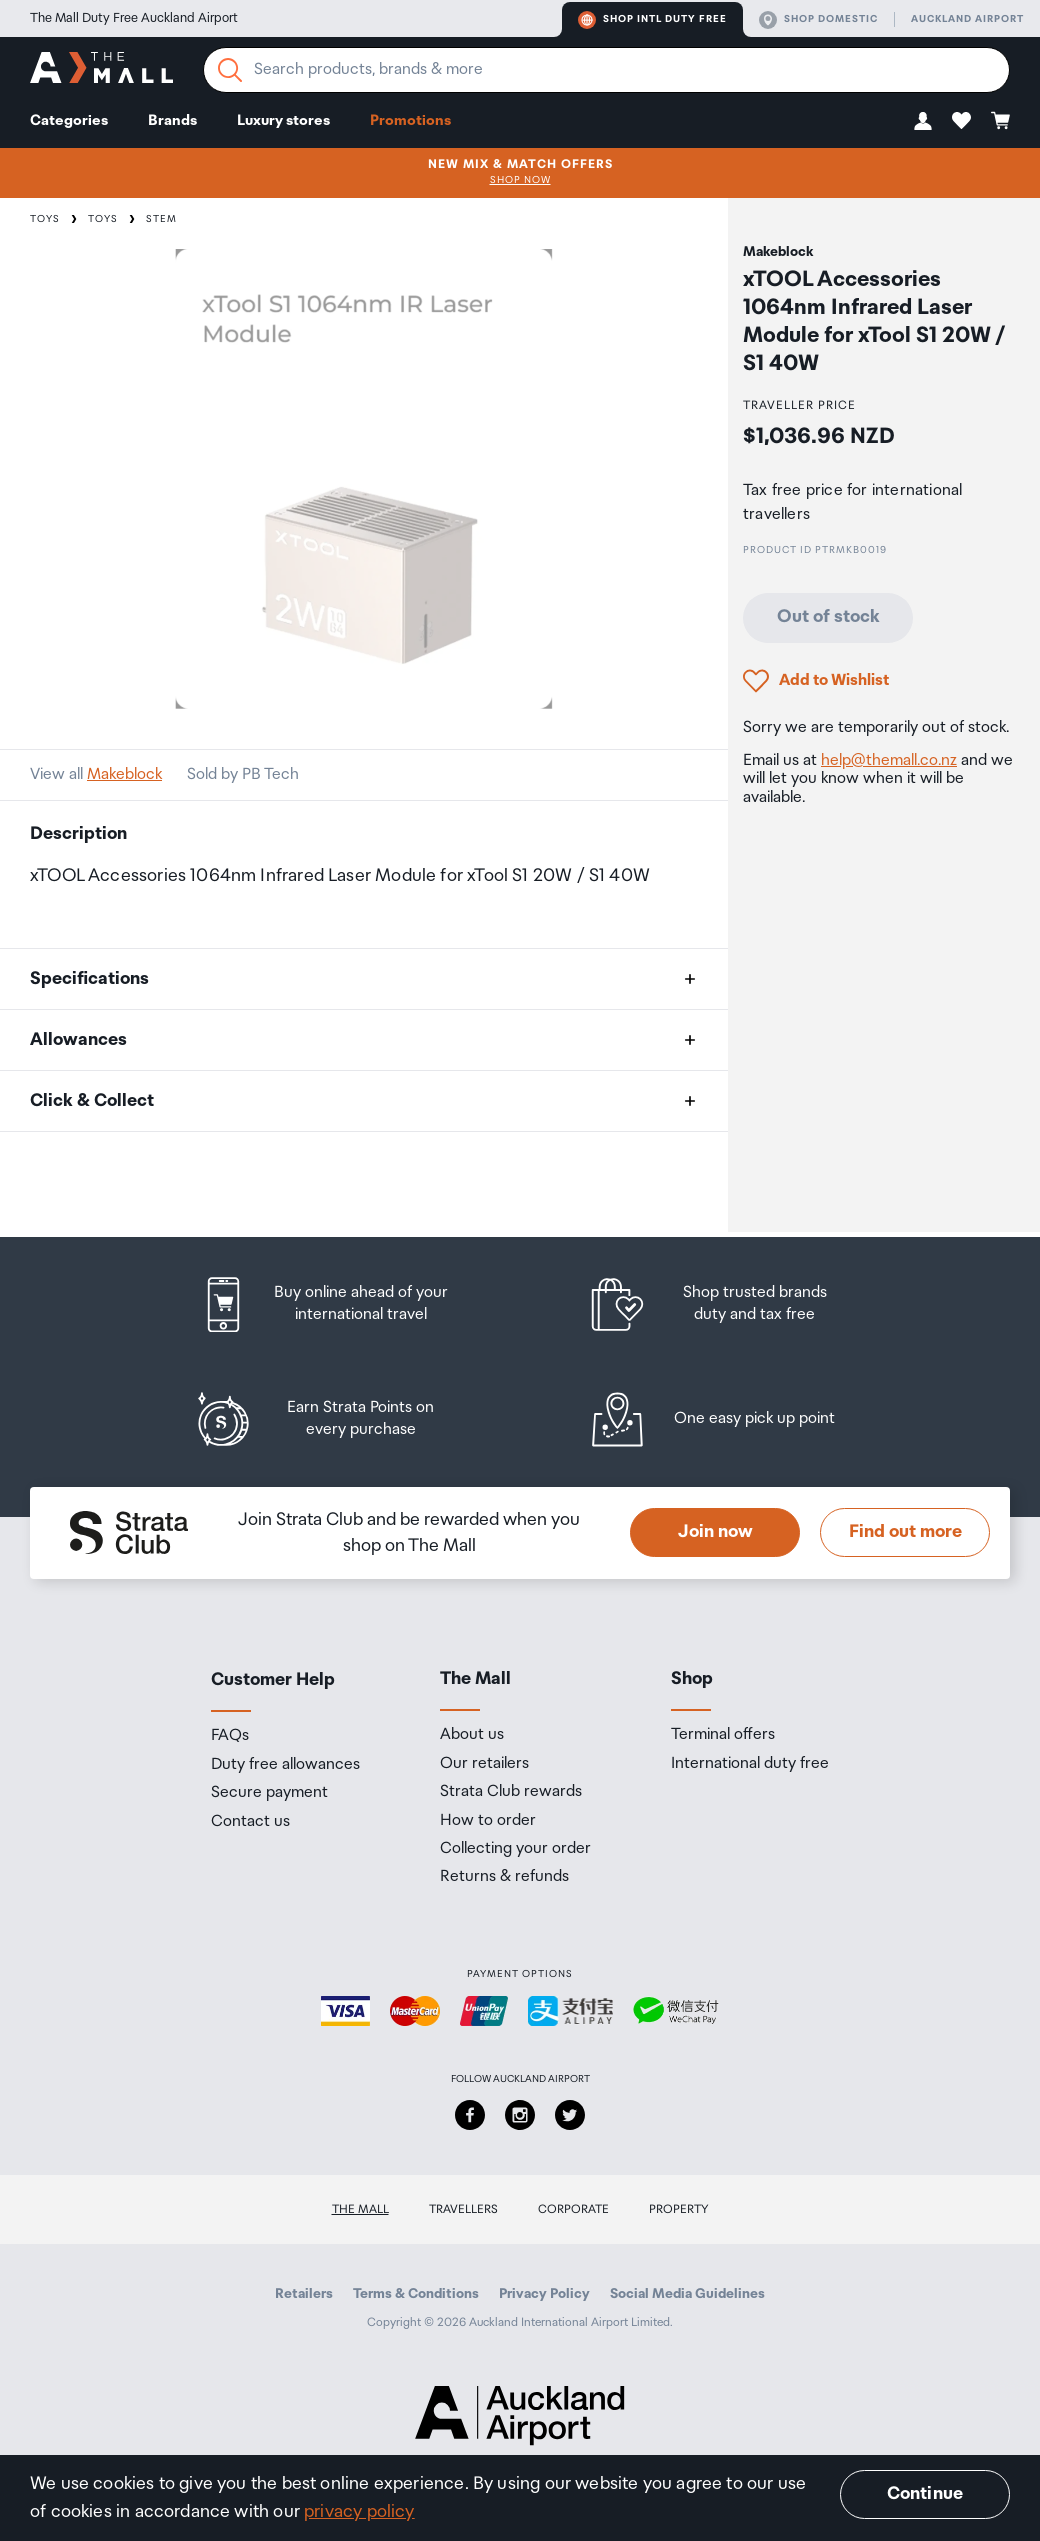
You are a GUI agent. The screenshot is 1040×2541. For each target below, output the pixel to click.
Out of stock (828, 617)
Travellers (463, 2209)
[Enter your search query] (606, 70)
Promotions (410, 120)
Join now (715, 1532)
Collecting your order (515, 1849)
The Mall (360, 2209)
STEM (161, 219)
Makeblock (124, 774)
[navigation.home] (101, 70)
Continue (925, 2494)
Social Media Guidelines (687, 2294)
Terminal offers (723, 1735)
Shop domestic (818, 20)
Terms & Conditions (416, 2294)
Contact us (250, 1822)
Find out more (905, 1532)
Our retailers (484, 1764)
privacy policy (359, 2512)
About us (472, 1735)
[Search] (230, 70)
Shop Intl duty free (652, 20)
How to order (488, 1821)
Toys (45, 219)
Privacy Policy (544, 2294)
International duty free (750, 1764)
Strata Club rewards (511, 1792)
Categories (69, 120)
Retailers (304, 2294)
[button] (923, 120)
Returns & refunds (504, 1877)
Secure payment (269, 1793)
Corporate (573, 2209)
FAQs (230, 1736)
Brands (172, 120)
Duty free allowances (285, 1765)
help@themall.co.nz (889, 760)
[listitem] (343, 1304)
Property (679, 2209)
